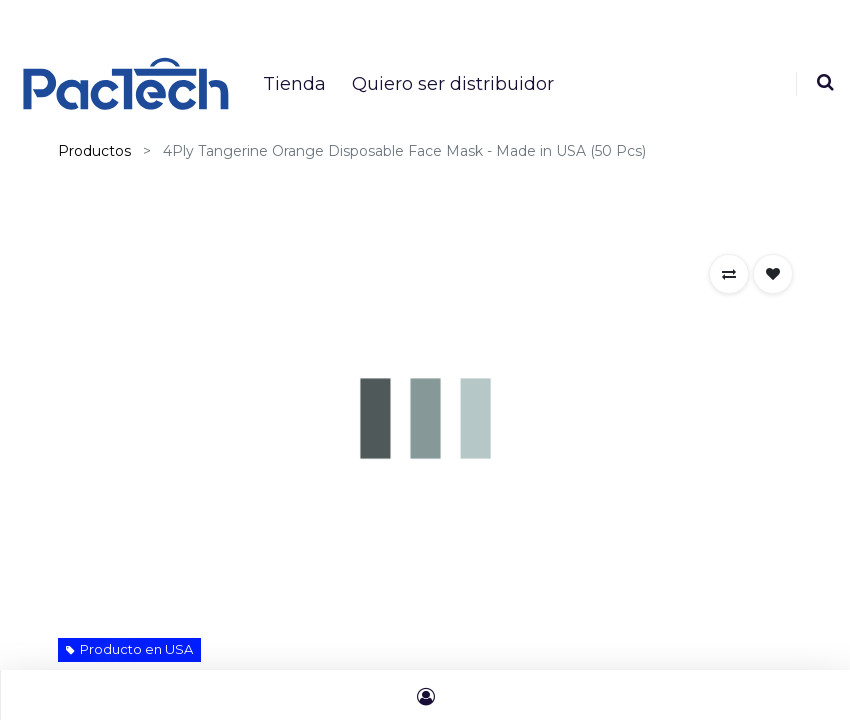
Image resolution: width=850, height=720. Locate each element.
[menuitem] (294, 84)
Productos (94, 151)
